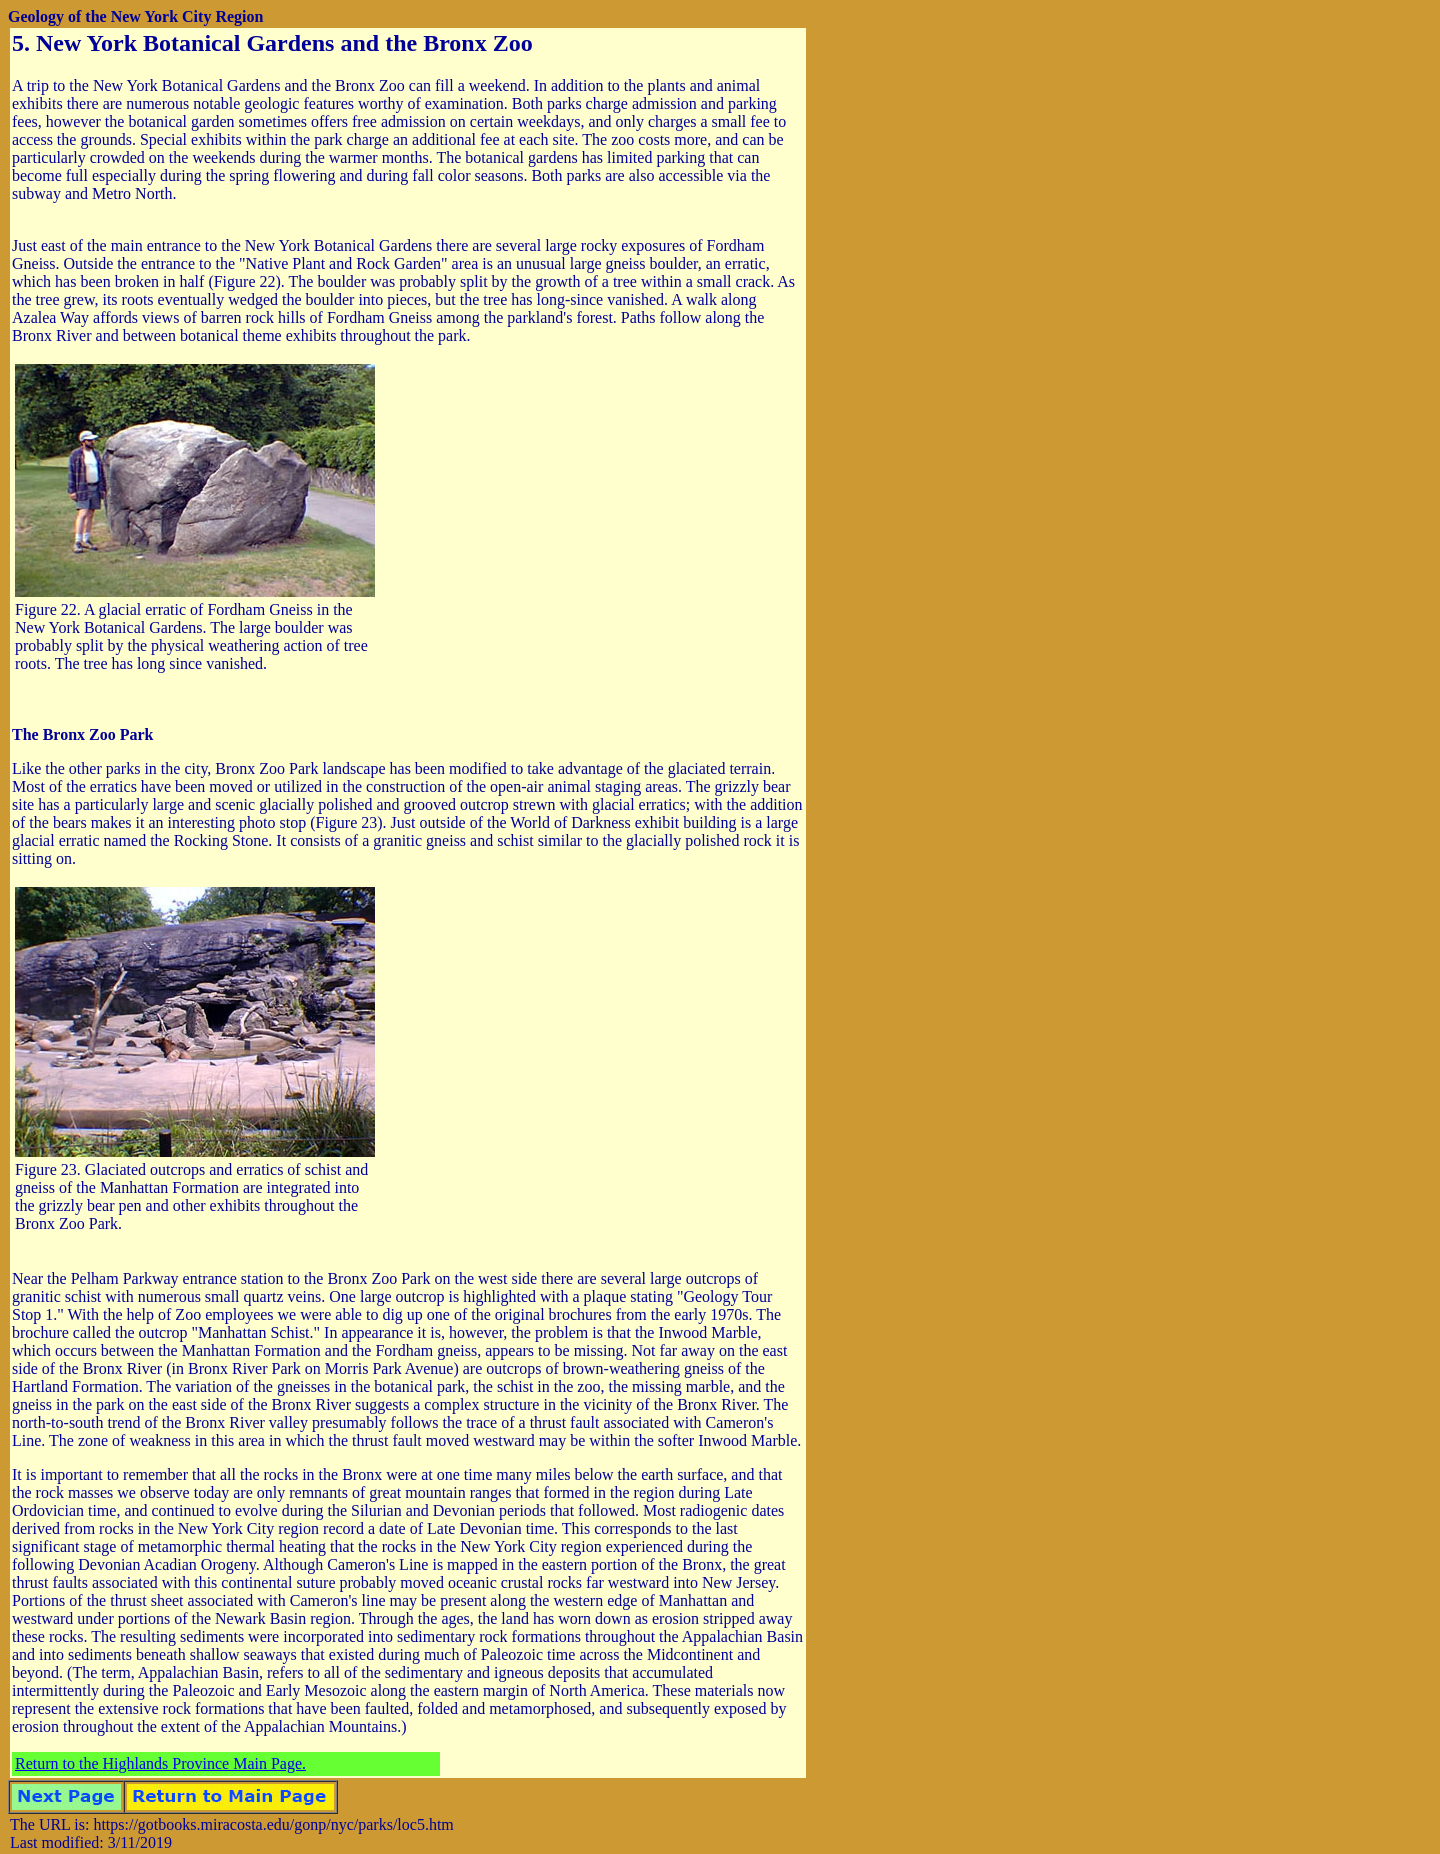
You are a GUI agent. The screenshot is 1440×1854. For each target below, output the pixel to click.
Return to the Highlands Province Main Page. (160, 1763)
